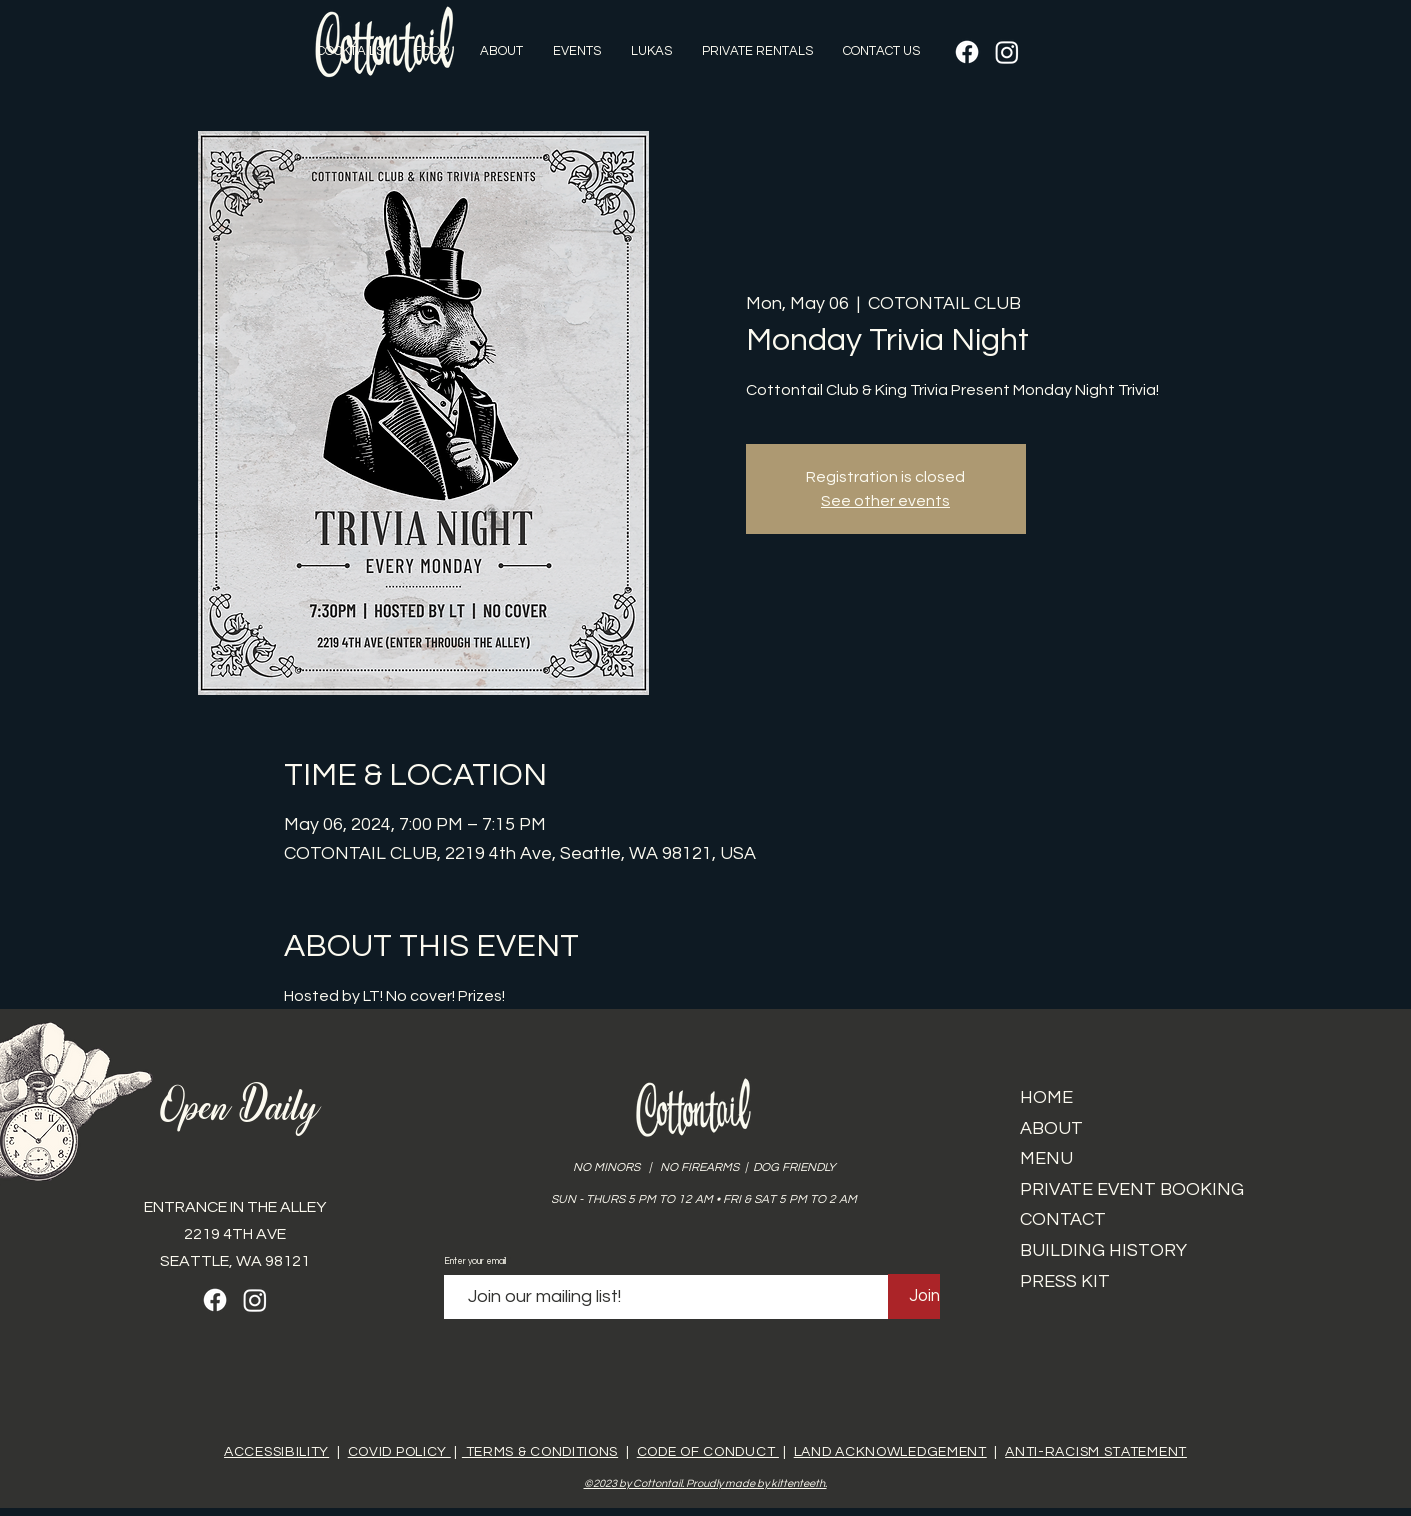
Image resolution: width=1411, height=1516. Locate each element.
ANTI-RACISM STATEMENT (1096, 1452)
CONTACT (1063, 1219)
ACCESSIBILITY (276, 1452)
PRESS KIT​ (1065, 1281)
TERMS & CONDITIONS (540, 1452)
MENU (1046, 1158)
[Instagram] (1007, 52)
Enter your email (475, 1261)
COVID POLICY (399, 1452)
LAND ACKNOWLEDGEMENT (890, 1452)
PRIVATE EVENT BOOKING (1132, 1189)
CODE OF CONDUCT (708, 1452)
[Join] (924, 1296)
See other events (885, 501)
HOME (1046, 1097)
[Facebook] (967, 52)
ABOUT (1051, 1128)
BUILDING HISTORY (1103, 1250)
